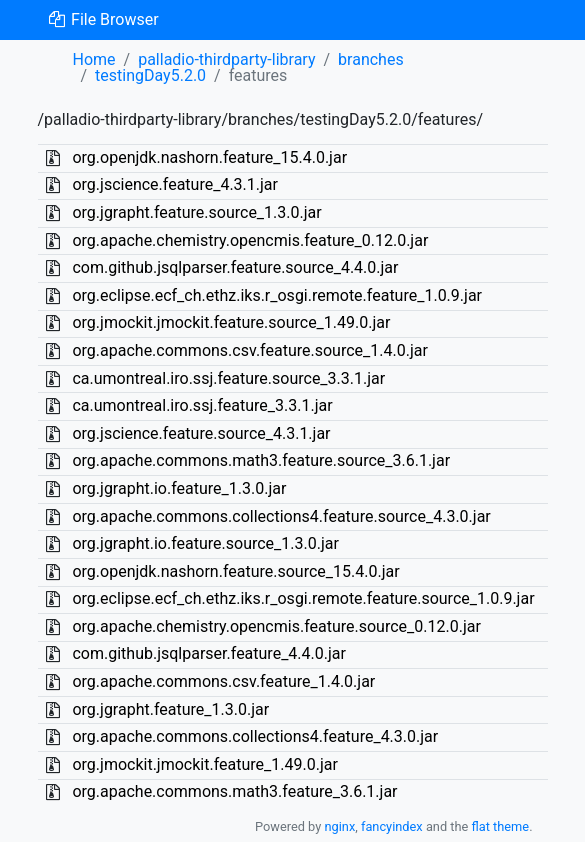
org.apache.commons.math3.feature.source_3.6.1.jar (261, 460)
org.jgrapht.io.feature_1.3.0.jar (179, 488)
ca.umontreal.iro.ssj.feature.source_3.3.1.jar (228, 378)
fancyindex (392, 826)
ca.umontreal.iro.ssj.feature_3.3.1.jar (202, 405)
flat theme (501, 826)
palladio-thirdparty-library (226, 59)
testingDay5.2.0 (150, 75)
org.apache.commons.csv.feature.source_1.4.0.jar (249, 350)
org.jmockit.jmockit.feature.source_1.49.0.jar (231, 322)
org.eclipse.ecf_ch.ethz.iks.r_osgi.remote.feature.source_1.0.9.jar (303, 598)
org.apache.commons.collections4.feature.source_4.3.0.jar (281, 516)
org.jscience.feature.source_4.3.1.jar (201, 433)
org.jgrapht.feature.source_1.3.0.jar (196, 212)
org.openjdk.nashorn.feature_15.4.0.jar (209, 157)
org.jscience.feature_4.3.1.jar (175, 184)
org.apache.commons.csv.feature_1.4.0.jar (223, 681)
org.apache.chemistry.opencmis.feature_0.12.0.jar (250, 240)
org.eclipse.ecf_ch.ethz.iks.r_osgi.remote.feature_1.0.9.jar (277, 295)
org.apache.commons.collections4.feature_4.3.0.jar (255, 736)
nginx (339, 826)
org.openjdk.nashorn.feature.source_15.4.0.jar (235, 571)
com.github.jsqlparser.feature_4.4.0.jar (208, 653)
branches (371, 59)
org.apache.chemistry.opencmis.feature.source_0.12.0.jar (276, 626)
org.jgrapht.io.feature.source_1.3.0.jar (205, 543)
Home (94, 59)
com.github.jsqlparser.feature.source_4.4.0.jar (235, 267)
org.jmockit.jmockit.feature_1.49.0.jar (204, 764)
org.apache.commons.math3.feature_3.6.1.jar (234, 791)
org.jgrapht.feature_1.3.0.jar (170, 709)
